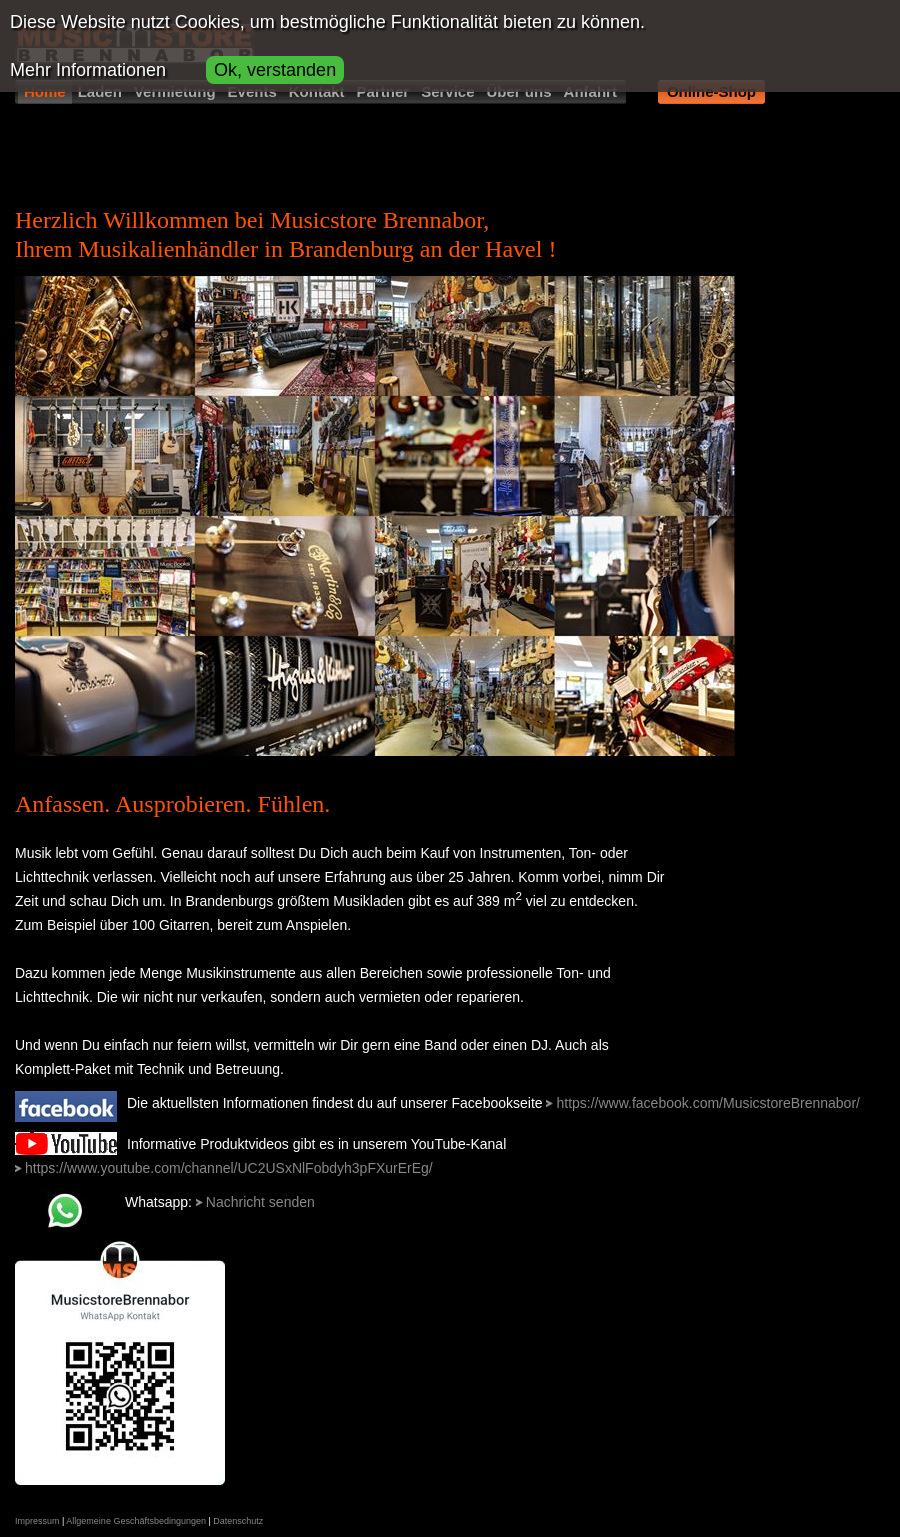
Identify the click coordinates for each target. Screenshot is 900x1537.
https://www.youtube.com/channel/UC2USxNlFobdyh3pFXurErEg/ (229, 1168)
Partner (383, 91)
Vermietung (175, 91)
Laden (100, 91)
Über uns (519, 91)
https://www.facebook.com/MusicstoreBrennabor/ (707, 1103)
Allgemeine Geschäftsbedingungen (136, 1521)
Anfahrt (590, 91)
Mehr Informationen (88, 70)
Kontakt (317, 91)
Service (447, 91)
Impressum (37, 1521)
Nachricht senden (260, 1202)
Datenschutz (238, 1521)
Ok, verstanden (275, 70)
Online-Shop (711, 91)
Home (45, 91)
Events (252, 91)
